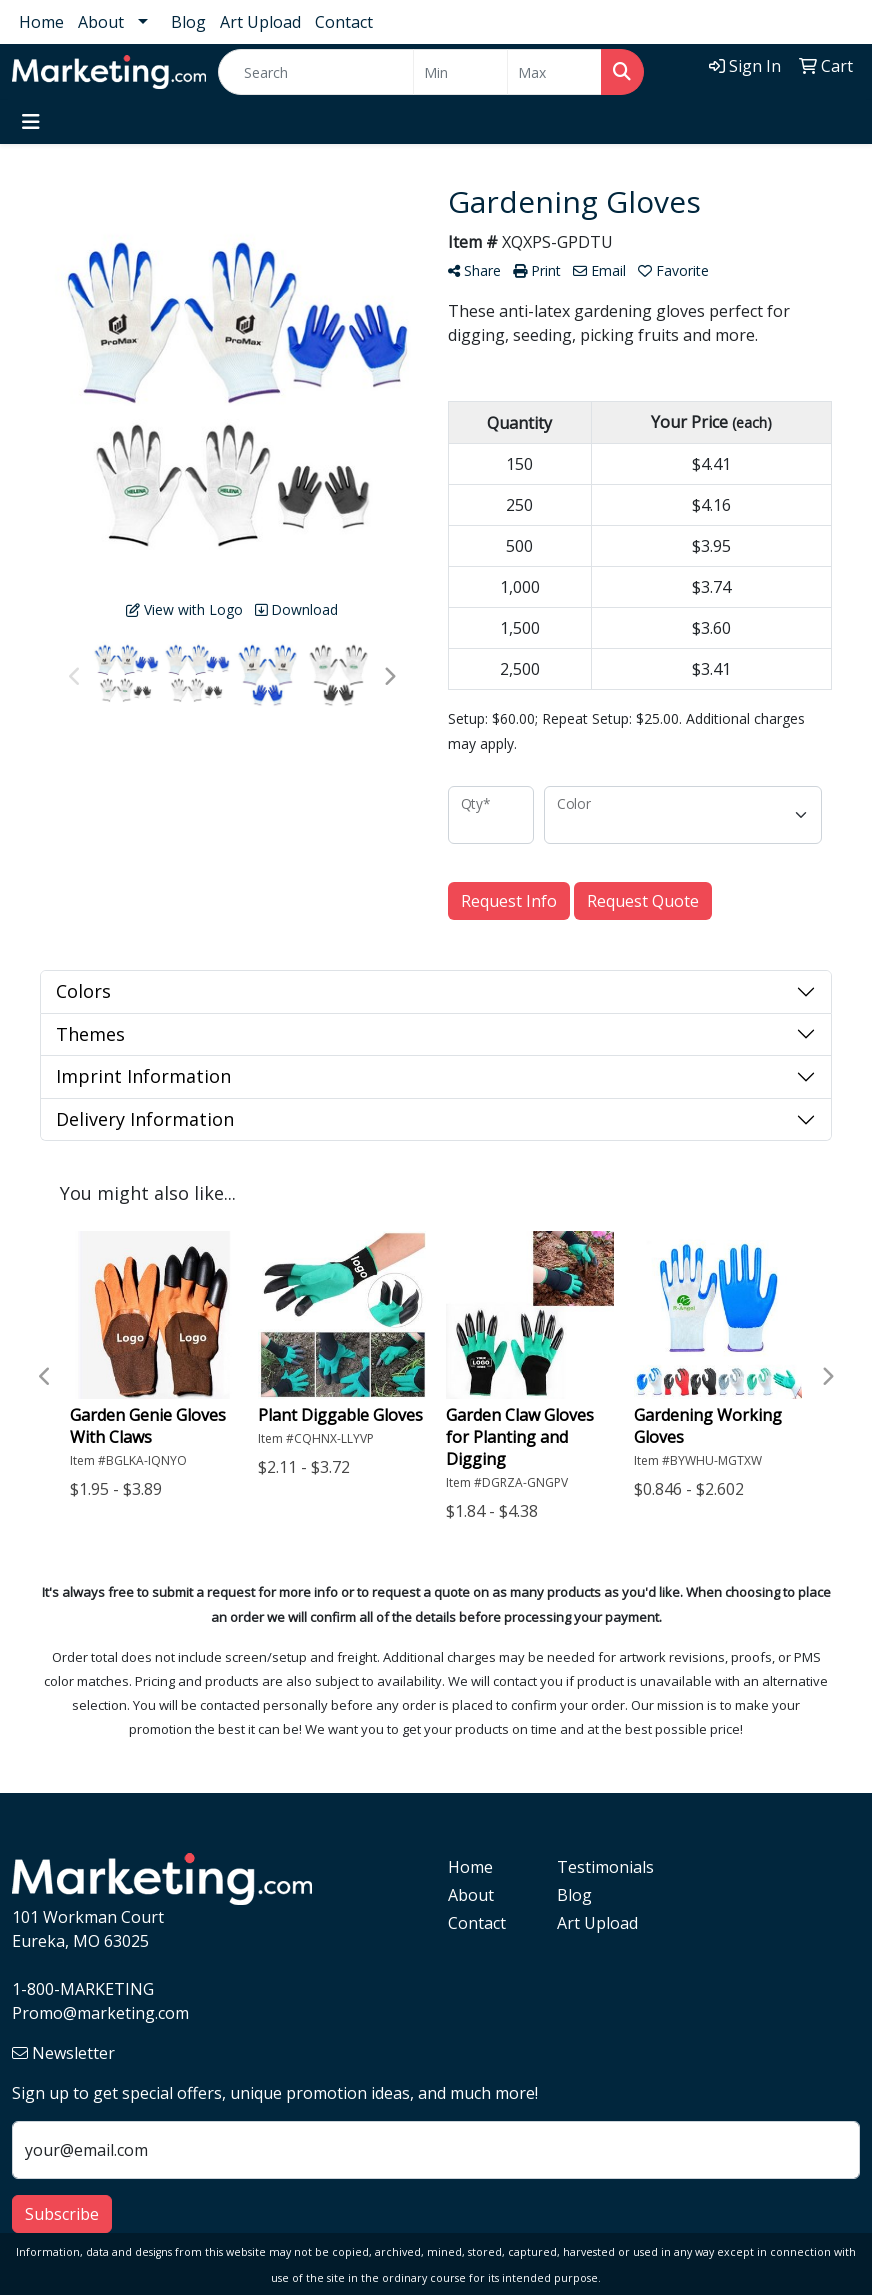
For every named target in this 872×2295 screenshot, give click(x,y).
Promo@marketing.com (100, 2013)
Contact (344, 22)
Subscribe (62, 2214)
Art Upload (260, 22)
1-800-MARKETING (83, 1989)
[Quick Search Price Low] (460, 72)
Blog (188, 22)
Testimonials (599, 1867)
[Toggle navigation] (31, 122)
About (101, 22)
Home (41, 22)
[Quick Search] (316, 72)
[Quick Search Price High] (554, 72)
